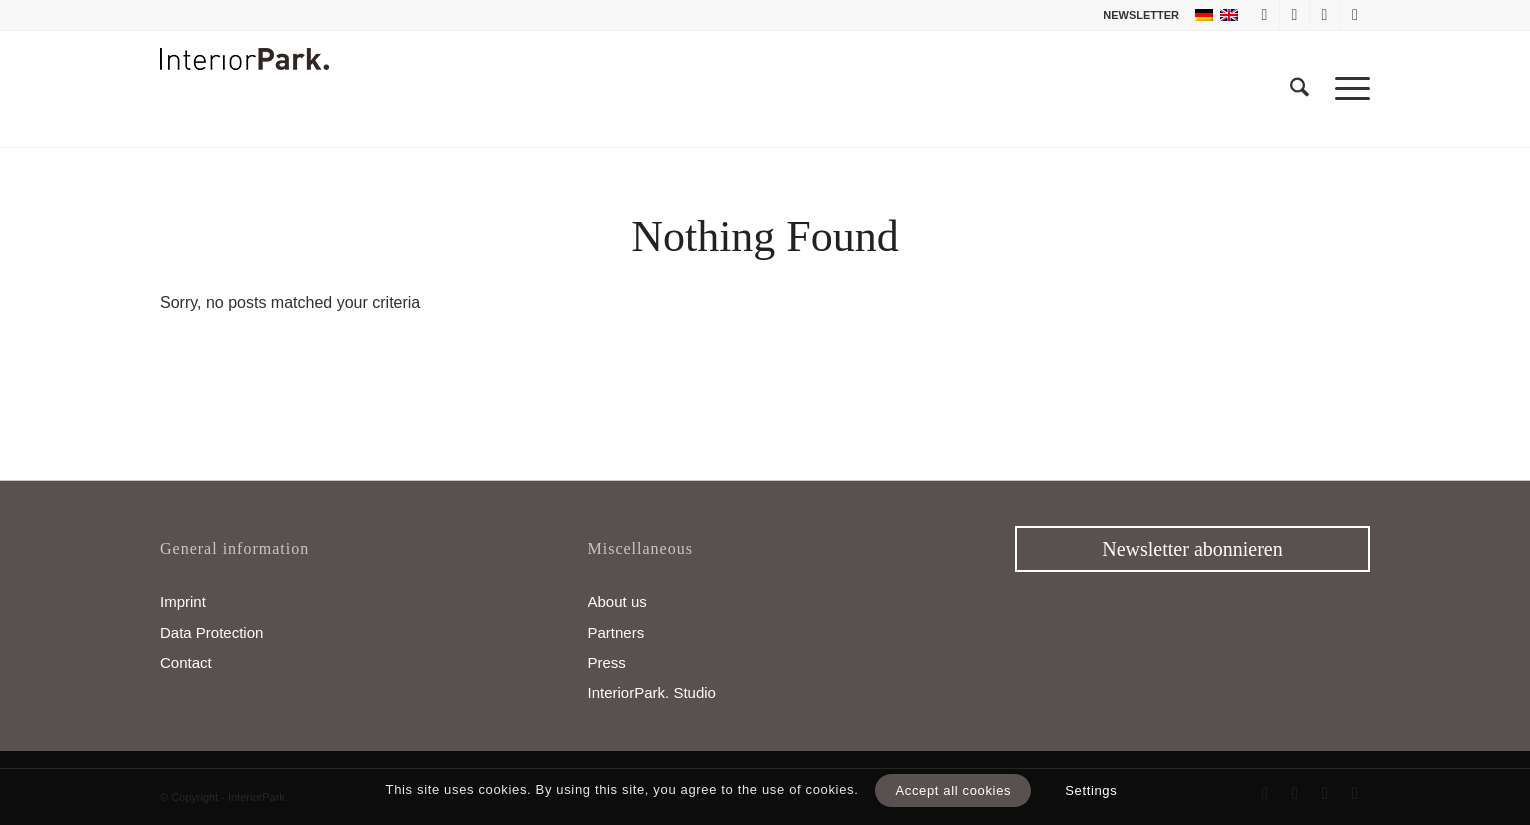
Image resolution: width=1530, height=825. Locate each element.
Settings (1091, 790)
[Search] (1299, 89)
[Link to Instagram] (1324, 15)
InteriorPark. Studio (652, 692)
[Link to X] (1294, 15)
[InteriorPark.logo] (244, 104)
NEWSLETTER (1141, 15)
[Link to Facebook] (1264, 15)
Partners (616, 632)
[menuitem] (1136, 15)
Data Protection (211, 632)
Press (607, 662)
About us (617, 601)
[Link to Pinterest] (1355, 15)
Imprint (183, 601)
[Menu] (1346, 89)
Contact (186, 662)
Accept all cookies (953, 790)
